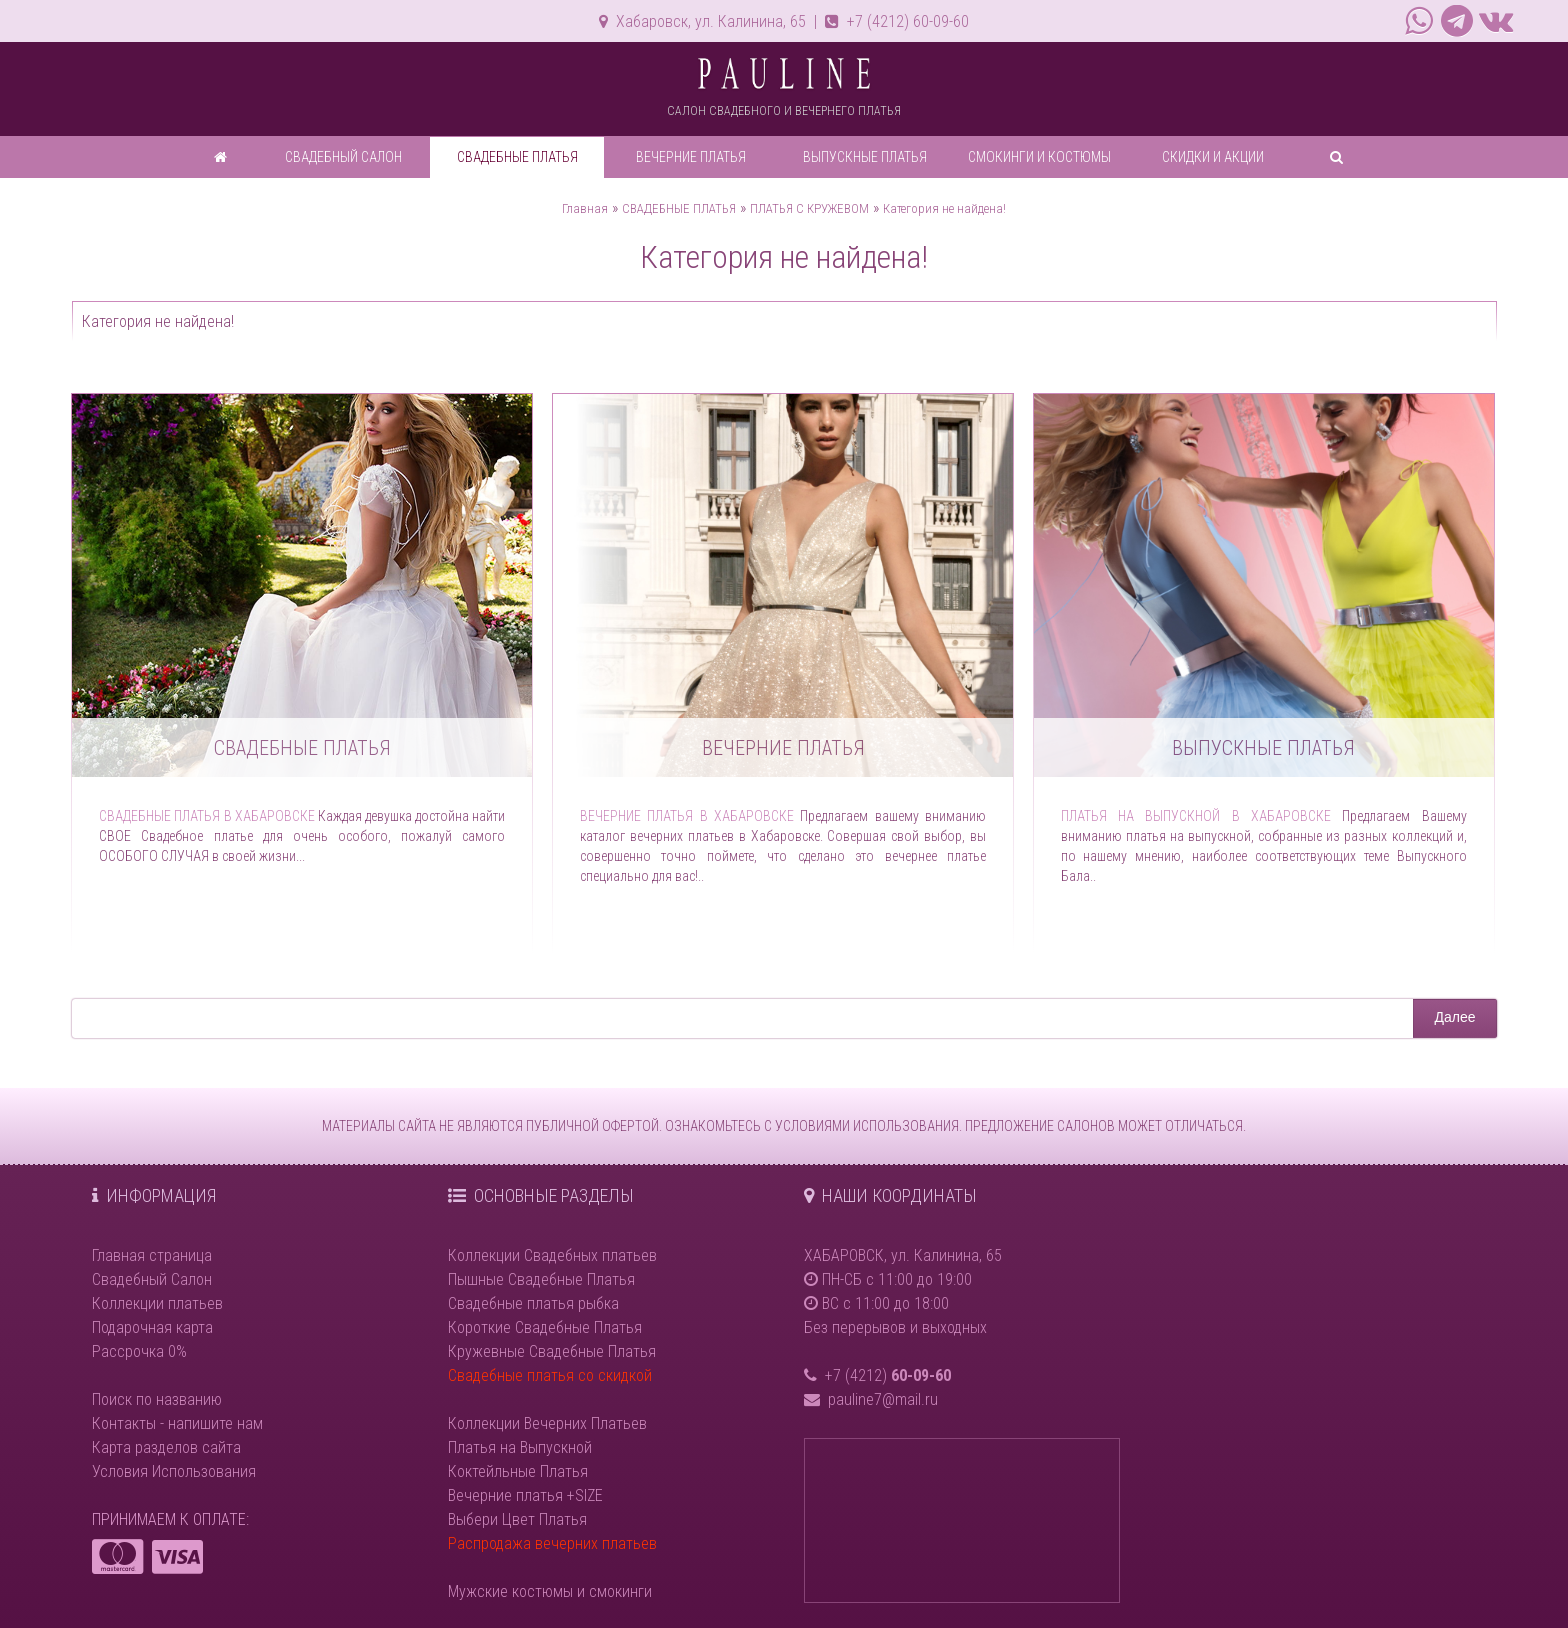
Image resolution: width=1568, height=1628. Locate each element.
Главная (585, 208)
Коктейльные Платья (518, 1471)
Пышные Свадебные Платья (541, 1279)
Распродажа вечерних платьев (552, 1543)
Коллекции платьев (157, 1303)
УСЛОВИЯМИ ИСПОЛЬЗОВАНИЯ (867, 1126)
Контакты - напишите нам (177, 1423)
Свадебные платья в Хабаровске (207, 816)
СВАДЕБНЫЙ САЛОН (343, 157)
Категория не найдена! (944, 208)
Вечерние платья (783, 748)
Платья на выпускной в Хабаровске (1196, 816)
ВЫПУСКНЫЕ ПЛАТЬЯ (865, 157)
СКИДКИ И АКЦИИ (1213, 157)
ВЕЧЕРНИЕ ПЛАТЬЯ (691, 157)
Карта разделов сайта (166, 1447)
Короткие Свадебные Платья (545, 1327)
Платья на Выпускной (520, 1447)
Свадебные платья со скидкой (550, 1375)
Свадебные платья (302, 748)
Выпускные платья (1263, 748)
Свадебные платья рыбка (533, 1303)
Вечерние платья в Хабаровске (687, 816)
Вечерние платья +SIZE (525, 1495)
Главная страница (152, 1255)
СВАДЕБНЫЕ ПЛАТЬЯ (517, 157)
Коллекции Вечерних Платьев (547, 1423)
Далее (1454, 1017)
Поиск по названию (157, 1399)
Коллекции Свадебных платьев (552, 1255)
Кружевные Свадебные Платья (552, 1351)
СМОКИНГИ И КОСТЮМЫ (1039, 157)
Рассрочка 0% (139, 1351)
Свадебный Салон (152, 1279)
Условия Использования (174, 1471)
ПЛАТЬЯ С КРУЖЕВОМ (809, 208)
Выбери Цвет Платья (517, 1519)
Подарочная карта (152, 1327)
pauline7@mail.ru (883, 1399)
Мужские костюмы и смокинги (550, 1591)
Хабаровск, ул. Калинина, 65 (702, 21)
